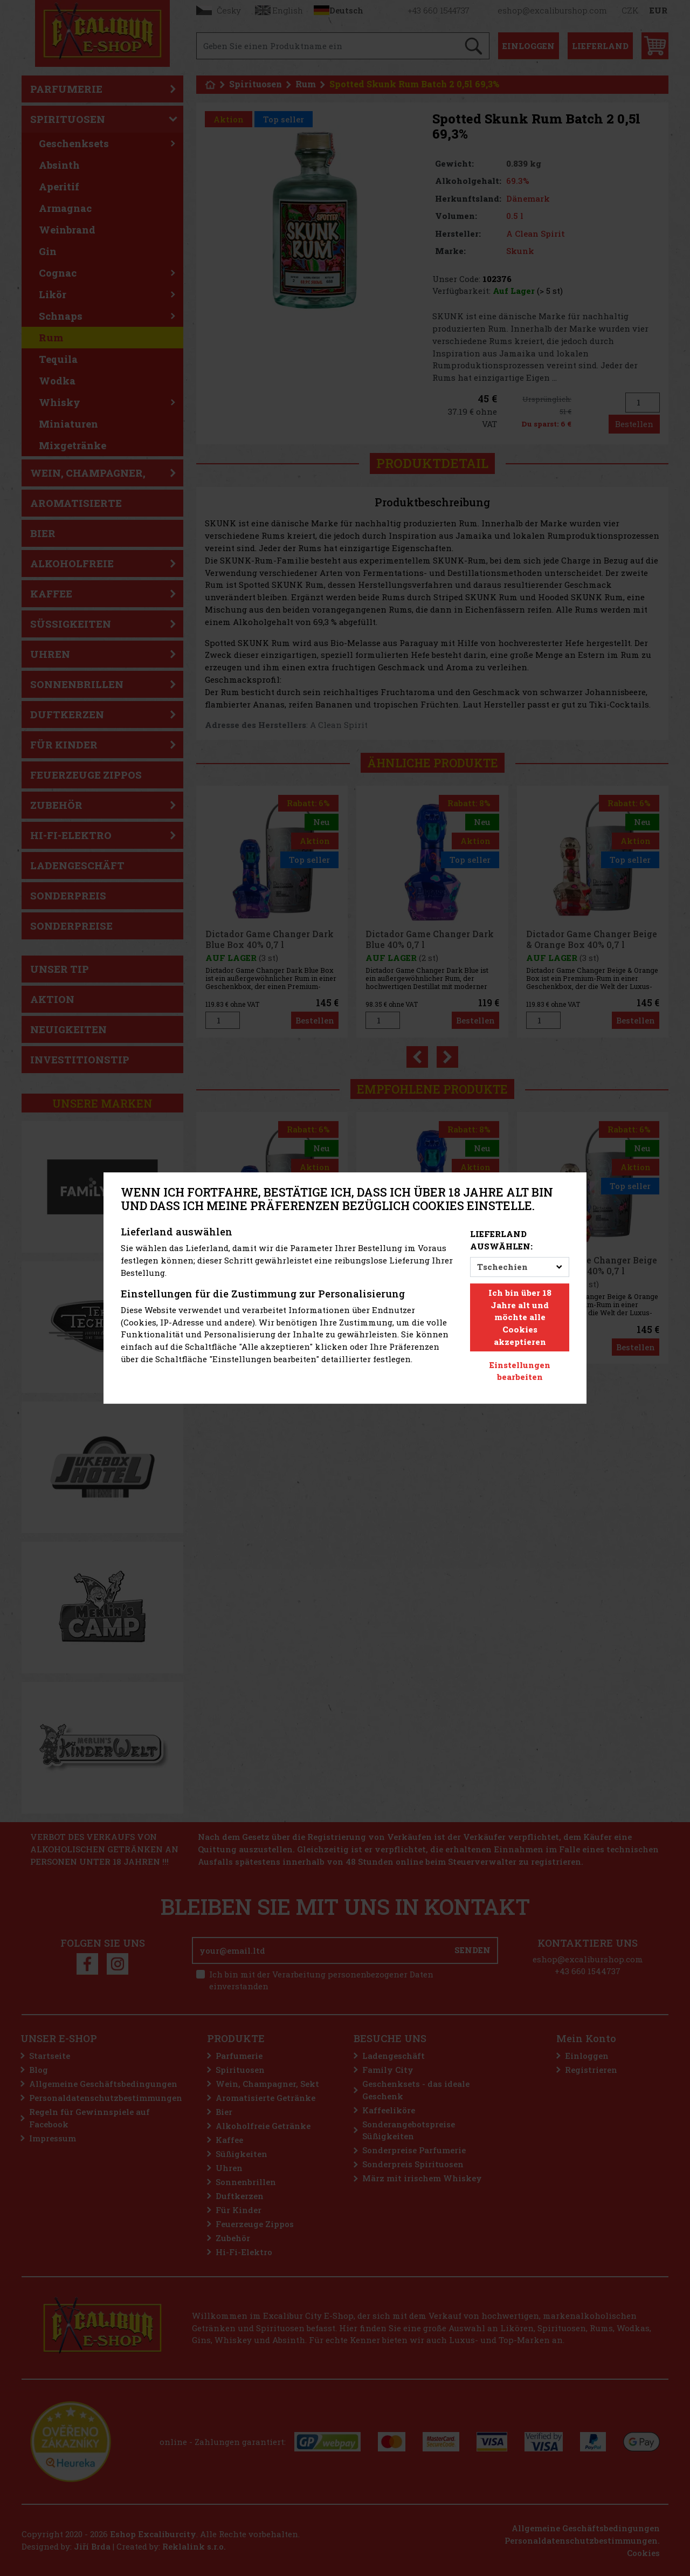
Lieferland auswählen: (501, 1240)
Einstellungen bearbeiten (519, 1371)
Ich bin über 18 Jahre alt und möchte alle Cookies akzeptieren (519, 1317)
